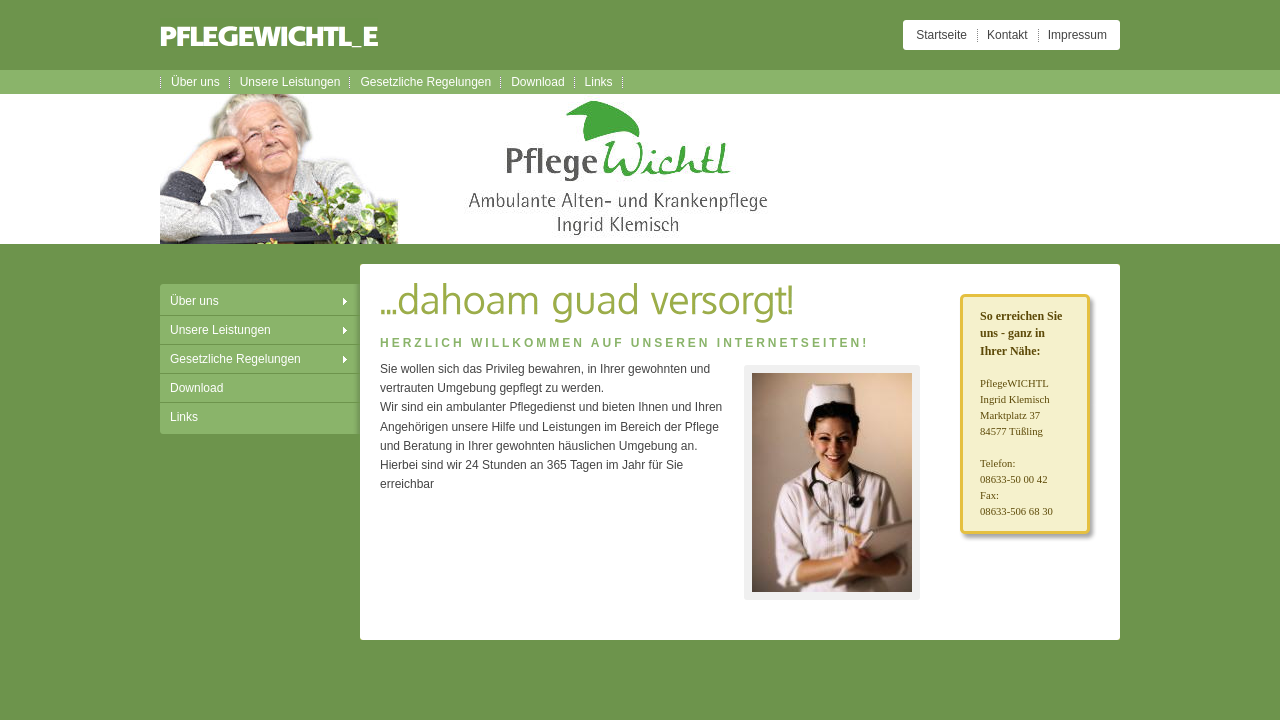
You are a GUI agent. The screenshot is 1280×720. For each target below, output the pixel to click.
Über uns (195, 82)
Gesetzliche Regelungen (425, 82)
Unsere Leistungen (290, 82)
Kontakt (1007, 35)
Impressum (1077, 35)
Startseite (941, 35)
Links (599, 82)
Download (537, 82)
